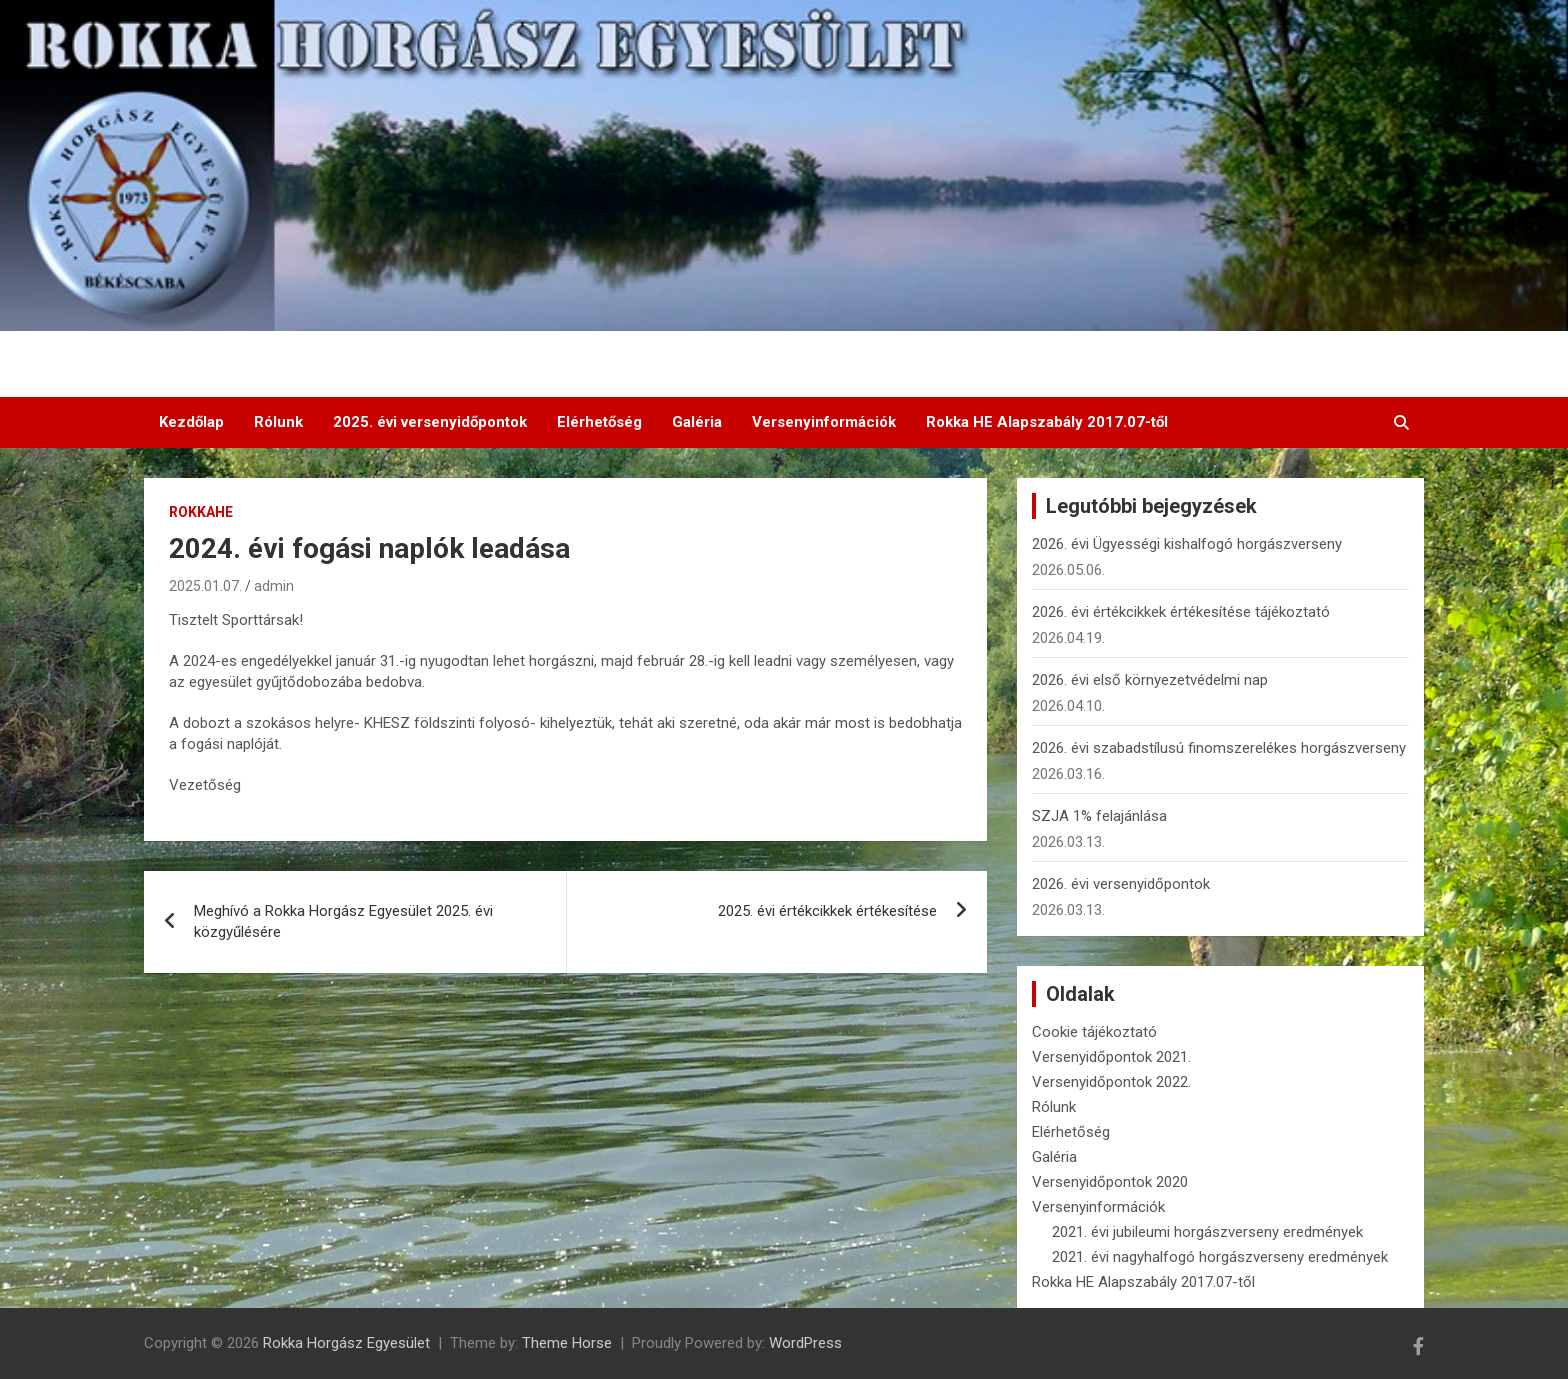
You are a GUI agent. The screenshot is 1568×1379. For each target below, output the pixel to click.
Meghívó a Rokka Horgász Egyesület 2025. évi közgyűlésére (343, 921)
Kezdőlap (191, 422)
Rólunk (278, 422)
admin (274, 586)
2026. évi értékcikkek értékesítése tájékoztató (1181, 612)
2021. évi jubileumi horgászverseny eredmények (1207, 1232)
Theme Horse (567, 1343)
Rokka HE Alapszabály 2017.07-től (1047, 422)
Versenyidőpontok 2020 (1110, 1182)
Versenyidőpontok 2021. (1111, 1057)
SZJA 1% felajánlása (1099, 816)
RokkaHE (201, 512)
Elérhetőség (599, 422)
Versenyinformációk (824, 422)
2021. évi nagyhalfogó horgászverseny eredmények (1220, 1257)
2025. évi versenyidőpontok (430, 422)
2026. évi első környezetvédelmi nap (1150, 680)
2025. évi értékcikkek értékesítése (827, 911)
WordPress (805, 1343)
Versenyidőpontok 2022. (1111, 1082)
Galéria (697, 422)
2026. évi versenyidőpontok (1121, 884)
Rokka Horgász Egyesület (346, 1343)
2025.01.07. (205, 586)
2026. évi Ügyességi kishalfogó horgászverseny (1187, 544)
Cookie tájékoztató (1094, 1032)
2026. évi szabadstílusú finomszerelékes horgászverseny (1219, 748)
